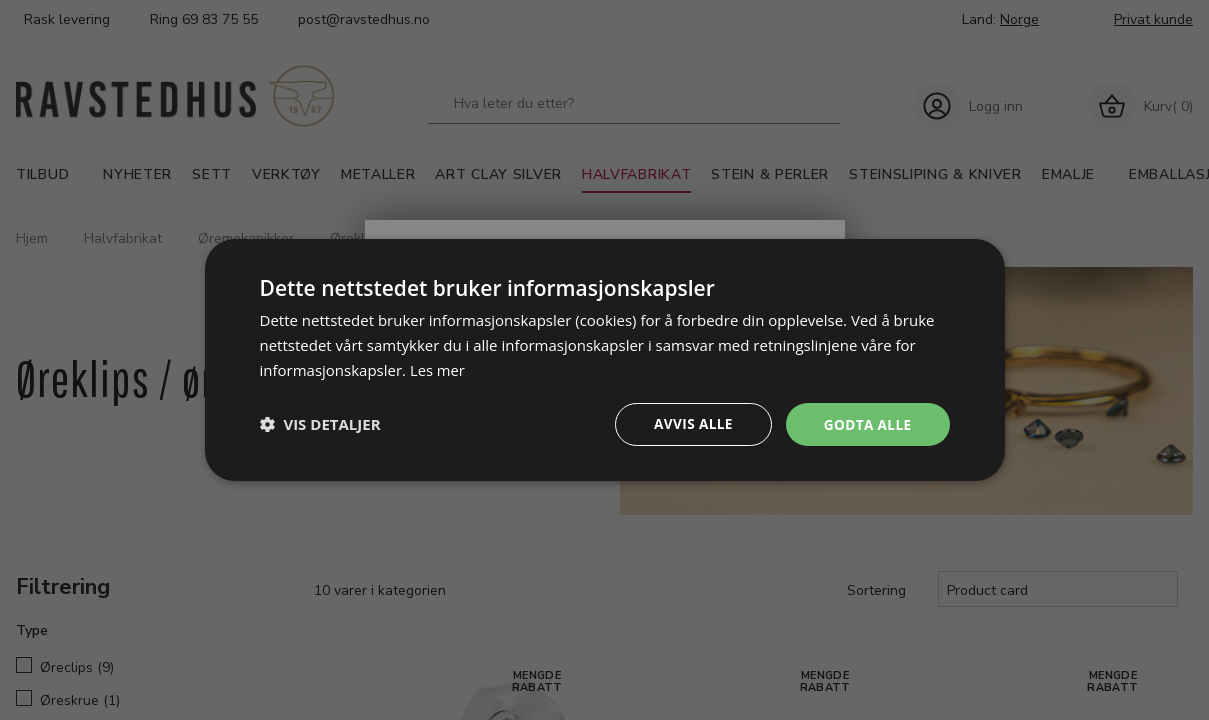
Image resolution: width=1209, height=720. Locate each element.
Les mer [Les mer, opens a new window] (438, 369)
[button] (320, 424)
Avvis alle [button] (689, 423)
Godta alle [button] (866, 423)
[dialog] (605, 359)
